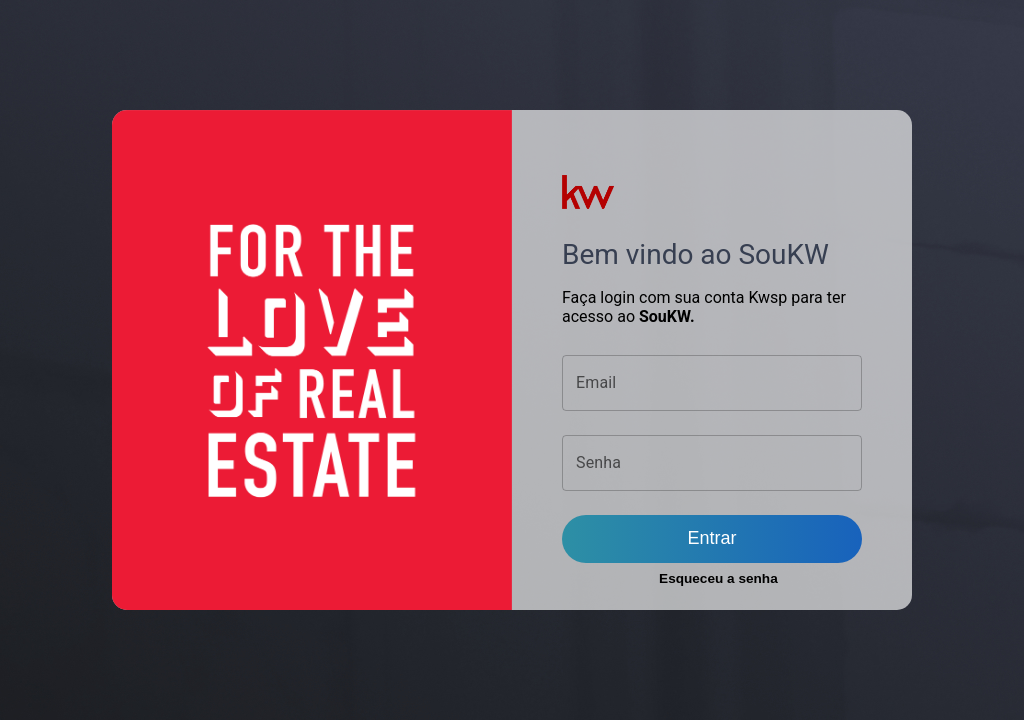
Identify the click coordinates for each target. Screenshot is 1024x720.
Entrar (711, 538)
